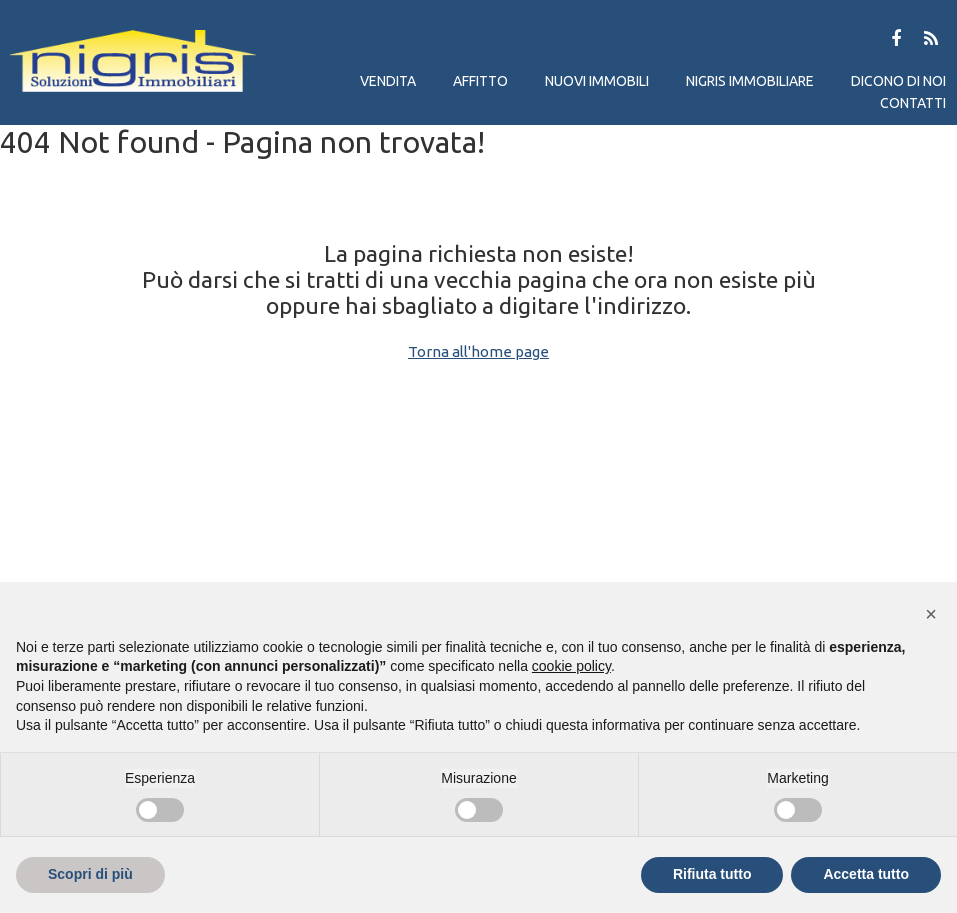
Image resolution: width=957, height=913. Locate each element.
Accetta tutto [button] (866, 874)
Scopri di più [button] (90, 874)
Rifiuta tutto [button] (712, 874)
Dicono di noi (898, 81)
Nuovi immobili (597, 81)
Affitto (480, 81)
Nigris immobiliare (750, 81)
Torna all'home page (478, 351)
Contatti (913, 103)
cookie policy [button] (571, 666)
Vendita (388, 81)
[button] (931, 614)
